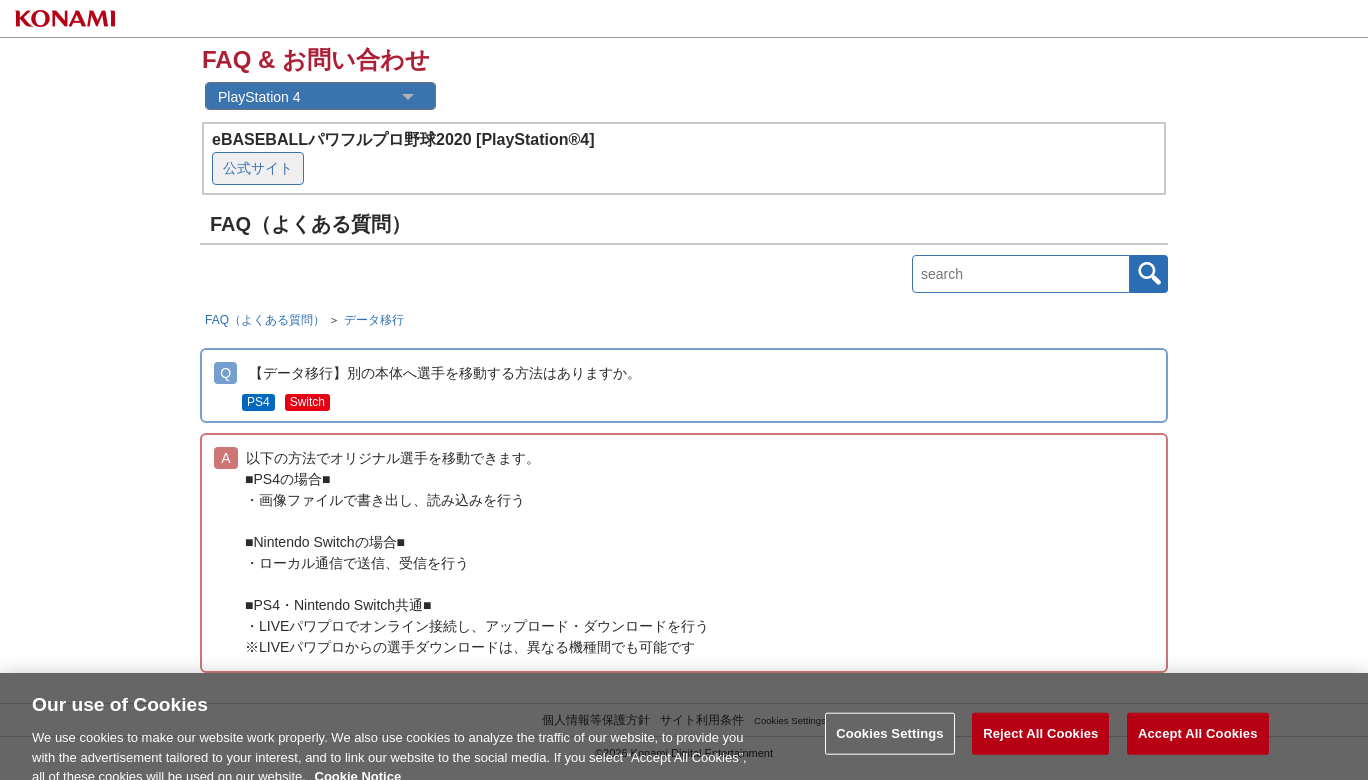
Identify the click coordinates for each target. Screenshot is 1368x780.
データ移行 (374, 320)
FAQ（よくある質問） (265, 320)
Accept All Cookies (1198, 742)
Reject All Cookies (1040, 742)
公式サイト (258, 168)
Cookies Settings (890, 742)
